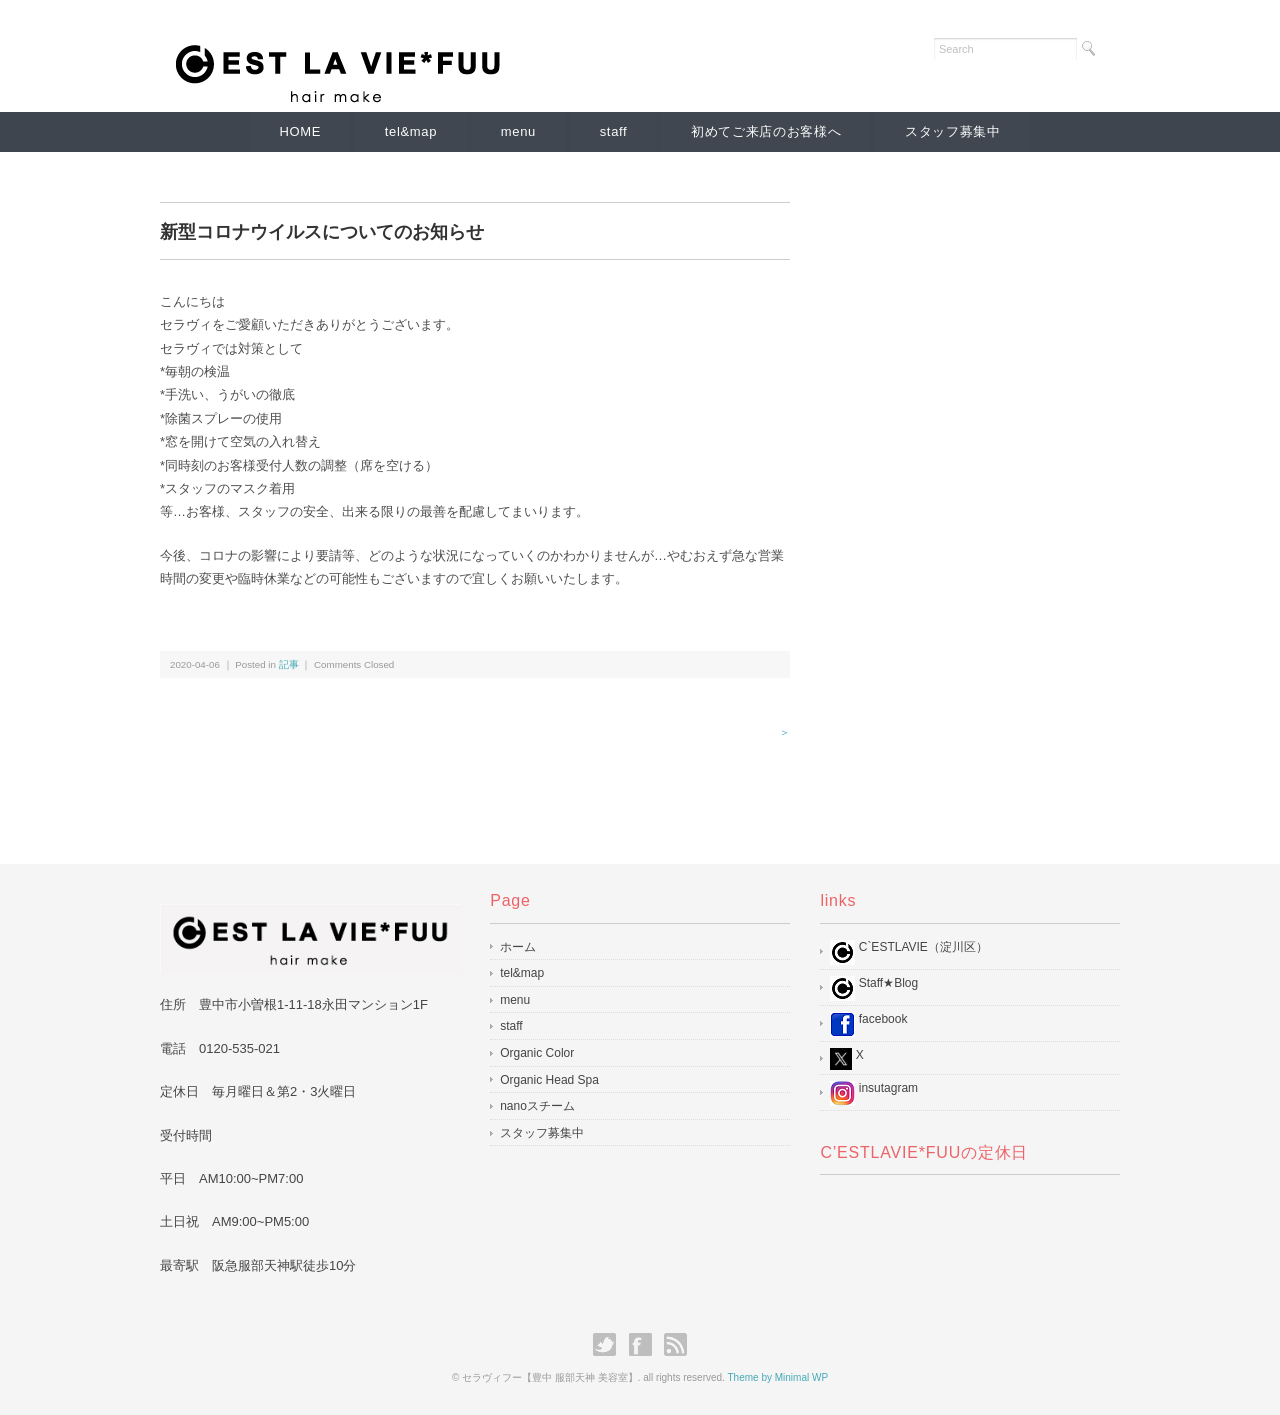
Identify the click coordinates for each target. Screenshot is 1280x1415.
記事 (289, 664)
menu (518, 131)
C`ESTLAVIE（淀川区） (908, 952)
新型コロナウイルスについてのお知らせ (322, 232)
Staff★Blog (874, 988)
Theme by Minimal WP (777, 1377)
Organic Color (537, 1053)
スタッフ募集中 (954, 131)
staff (614, 131)
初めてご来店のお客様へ (767, 131)
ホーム (518, 947)
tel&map (410, 131)
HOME (299, 131)
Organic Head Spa (549, 1080)
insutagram (874, 1093)
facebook (868, 1024)
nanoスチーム (537, 1106)
